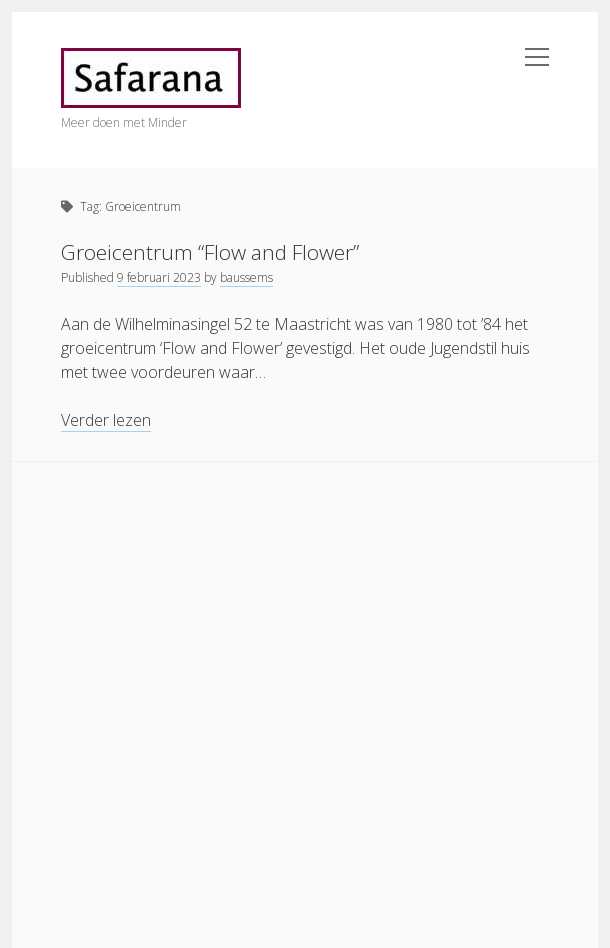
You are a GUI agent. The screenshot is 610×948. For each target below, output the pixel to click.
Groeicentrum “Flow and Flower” (210, 252)
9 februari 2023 (159, 277)
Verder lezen (106, 420)
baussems (246, 277)
